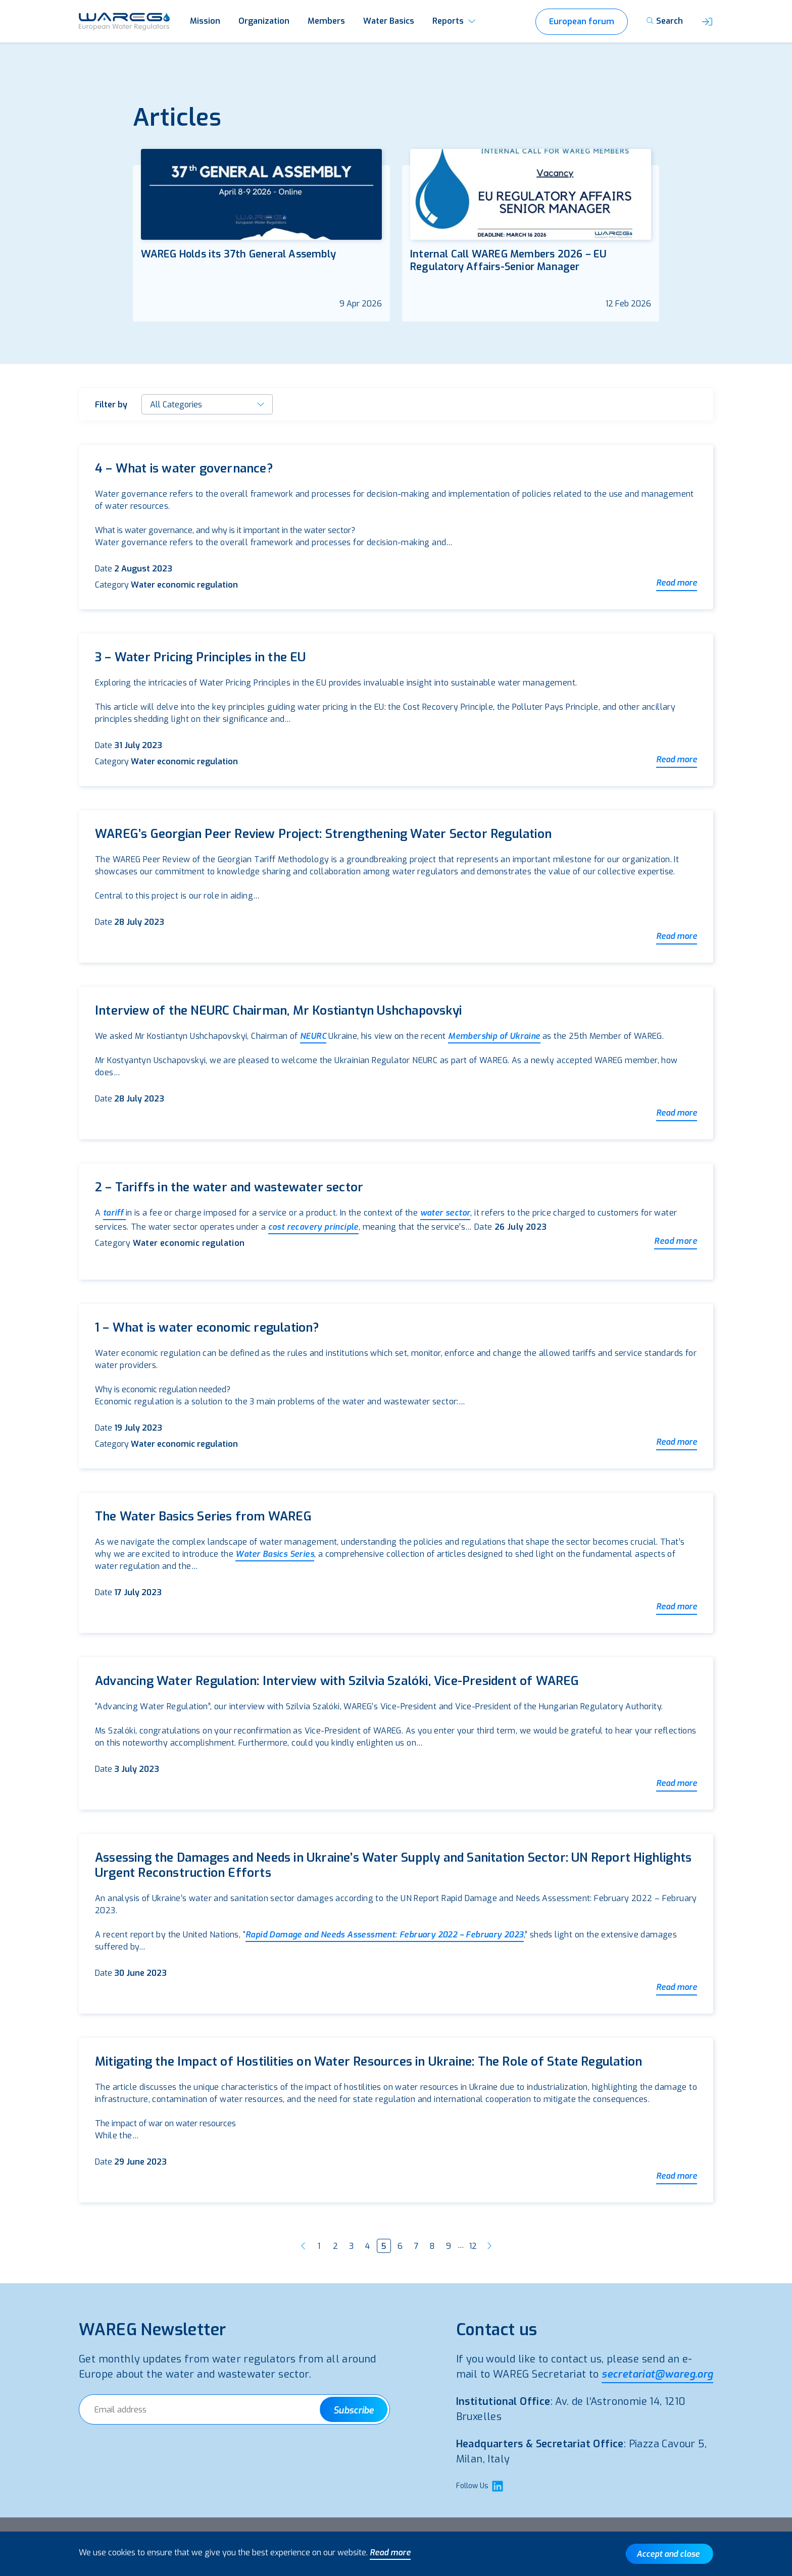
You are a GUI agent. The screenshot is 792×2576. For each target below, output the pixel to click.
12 (473, 2246)
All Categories (176, 404)
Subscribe (353, 2410)
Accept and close (668, 2554)
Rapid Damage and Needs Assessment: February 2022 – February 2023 (384, 1934)
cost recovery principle (313, 1227)
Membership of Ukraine (494, 1036)
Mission (205, 21)
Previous (303, 2246)
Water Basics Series (274, 1554)
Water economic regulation (184, 585)
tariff (114, 1212)
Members (326, 21)
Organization (263, 21)
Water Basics (388, 21)
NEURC (313, 1036)
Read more (676, 582)
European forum (581, 21)
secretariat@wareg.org (657, 2374)
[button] (707, 21)
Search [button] (669, 21)
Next (489, 2246)
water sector (445, 1212)
